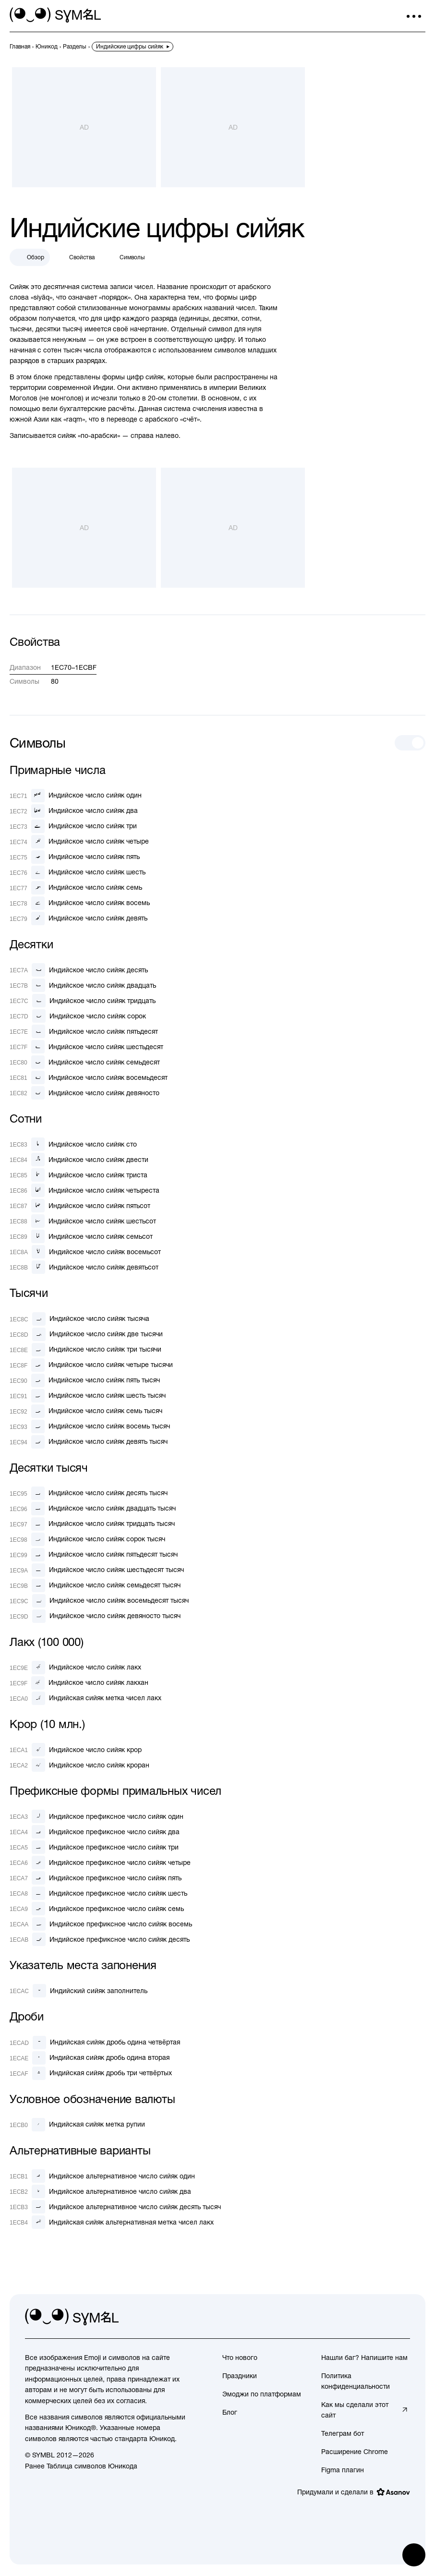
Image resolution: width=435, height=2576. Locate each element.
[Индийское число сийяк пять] (75, 857)
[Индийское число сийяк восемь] (80, 903)
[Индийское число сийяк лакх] (75, 1667)
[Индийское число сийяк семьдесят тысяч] (95, 1585)
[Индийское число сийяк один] (76, 795)
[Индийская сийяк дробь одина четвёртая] (95, 2042)
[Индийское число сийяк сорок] (78, 1016)
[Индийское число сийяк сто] (73, 1144)
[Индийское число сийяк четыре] (79, 841)
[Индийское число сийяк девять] (78, 918)
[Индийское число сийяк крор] (76, 1749)
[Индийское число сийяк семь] (76, 888)
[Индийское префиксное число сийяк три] (94, 1847)
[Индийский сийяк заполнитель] (78, 1990)
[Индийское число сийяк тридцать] (83, 1000)
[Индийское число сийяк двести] (79, 1159)
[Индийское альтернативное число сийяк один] (102, 2176)
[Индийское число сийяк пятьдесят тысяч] (94, 1554)
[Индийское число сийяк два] (74, 811)
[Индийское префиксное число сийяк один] (96, 1816)
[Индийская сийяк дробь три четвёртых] (91, 2073)
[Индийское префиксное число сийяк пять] (95, 1878)
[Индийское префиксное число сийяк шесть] (98, 1893)
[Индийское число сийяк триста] (78, 1175)
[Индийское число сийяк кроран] (79, 1765)
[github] (381, 2317)
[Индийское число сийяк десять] (79, 970)
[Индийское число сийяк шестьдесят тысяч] (97, 1570)
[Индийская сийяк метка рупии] (77, 2124)
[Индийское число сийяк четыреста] (84, 1190)
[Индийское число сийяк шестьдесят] (86, 1046)
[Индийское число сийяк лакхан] (79, 1683)
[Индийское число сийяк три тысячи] (85, 1349)
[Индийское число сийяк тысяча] (79, 1319)
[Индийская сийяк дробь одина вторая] (89, 2058)
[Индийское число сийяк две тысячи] (86, 1334)
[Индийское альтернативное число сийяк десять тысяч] (115, 2206)
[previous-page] (20, 46)
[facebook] (402, 2317)
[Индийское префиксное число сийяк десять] (100, 1939)
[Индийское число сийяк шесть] (77, 872)
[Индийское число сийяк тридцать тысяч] (92, 1524)
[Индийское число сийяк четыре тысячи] (91, 1365)
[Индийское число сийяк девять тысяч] (89, 1442)
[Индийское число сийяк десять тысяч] (89, 1493)
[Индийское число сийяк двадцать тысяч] (93, 1508)
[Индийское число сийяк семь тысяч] (86, 1411)
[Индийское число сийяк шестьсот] (83, 1221)
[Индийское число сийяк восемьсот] (85, 1251)
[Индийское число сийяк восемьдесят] (89, 1077)
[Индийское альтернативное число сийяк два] (100, 2191)
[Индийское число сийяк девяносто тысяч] (95, 1616)
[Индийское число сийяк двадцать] (83, 985)
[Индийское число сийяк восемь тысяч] (90, 1426)
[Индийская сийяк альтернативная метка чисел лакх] (112, 2222)
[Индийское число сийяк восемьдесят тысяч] (99, 1601)
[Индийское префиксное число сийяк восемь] (101, 1924)
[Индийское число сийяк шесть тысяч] (88, 1396)
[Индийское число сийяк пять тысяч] (85, 1380)
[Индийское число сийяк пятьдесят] (84, 1031)
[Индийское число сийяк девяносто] (84, 1093)
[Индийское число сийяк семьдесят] (85, 1062)
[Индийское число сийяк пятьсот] (80, 1205)
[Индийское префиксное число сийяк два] (95, 1831)
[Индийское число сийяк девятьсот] (84, 1267)
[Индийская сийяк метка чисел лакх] (85, 1698)
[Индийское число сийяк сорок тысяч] (87, 1539)
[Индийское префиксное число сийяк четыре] (100, 1862)
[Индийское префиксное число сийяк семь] (97, 1908)
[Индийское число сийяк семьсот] (81, 1236)
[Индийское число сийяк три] (73, 826)
